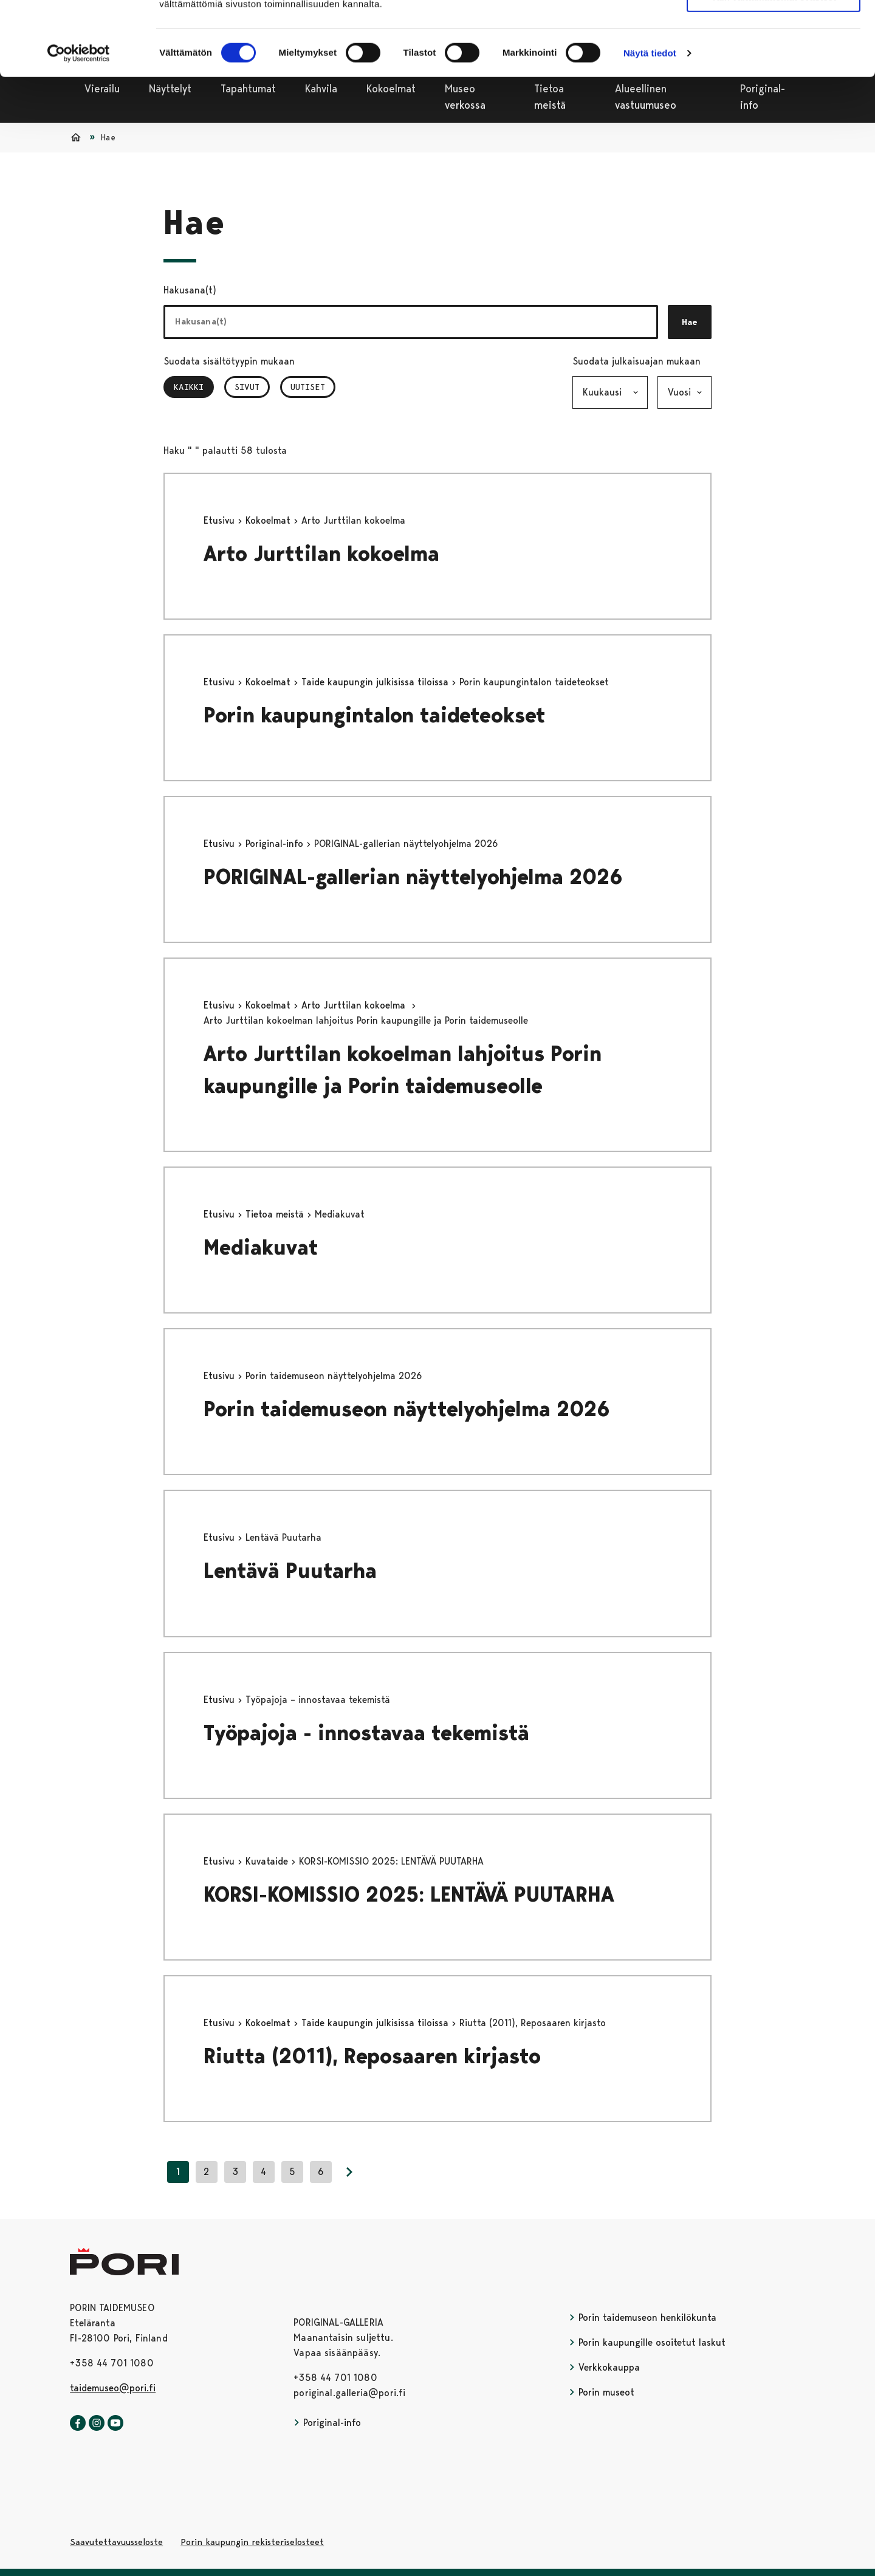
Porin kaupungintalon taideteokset (375, 715)
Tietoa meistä (276, 1214)
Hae (690, 322)
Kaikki (194, 387)
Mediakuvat (261, 1247)
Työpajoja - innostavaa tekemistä (366, 1733)
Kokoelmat (269, 520)
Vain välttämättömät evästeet (773, 66)
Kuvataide (268, 1861)
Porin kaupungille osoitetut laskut (647, 2342)
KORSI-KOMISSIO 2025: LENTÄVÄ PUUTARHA (409, 1894)
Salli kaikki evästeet (774, 30)
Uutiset (307, 387)
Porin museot (601, 2392)
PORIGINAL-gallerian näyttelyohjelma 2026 (413, 877)
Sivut (247, 387)
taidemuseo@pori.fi (113, 2388)
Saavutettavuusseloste (116, 2542)
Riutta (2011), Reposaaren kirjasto (372, 2056)
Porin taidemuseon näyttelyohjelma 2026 (410, 1409)
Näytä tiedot (649, 122)
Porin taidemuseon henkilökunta (642, 2317)
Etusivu (221, 520)
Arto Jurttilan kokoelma (324, 553)
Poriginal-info (275, 843)
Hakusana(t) (189, 290)
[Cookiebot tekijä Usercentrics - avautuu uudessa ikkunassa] (79, 123)
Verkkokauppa (604, 2367)
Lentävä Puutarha (290, 1570)
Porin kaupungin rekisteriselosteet (252, 2542)
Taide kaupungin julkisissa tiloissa (376, 682)
